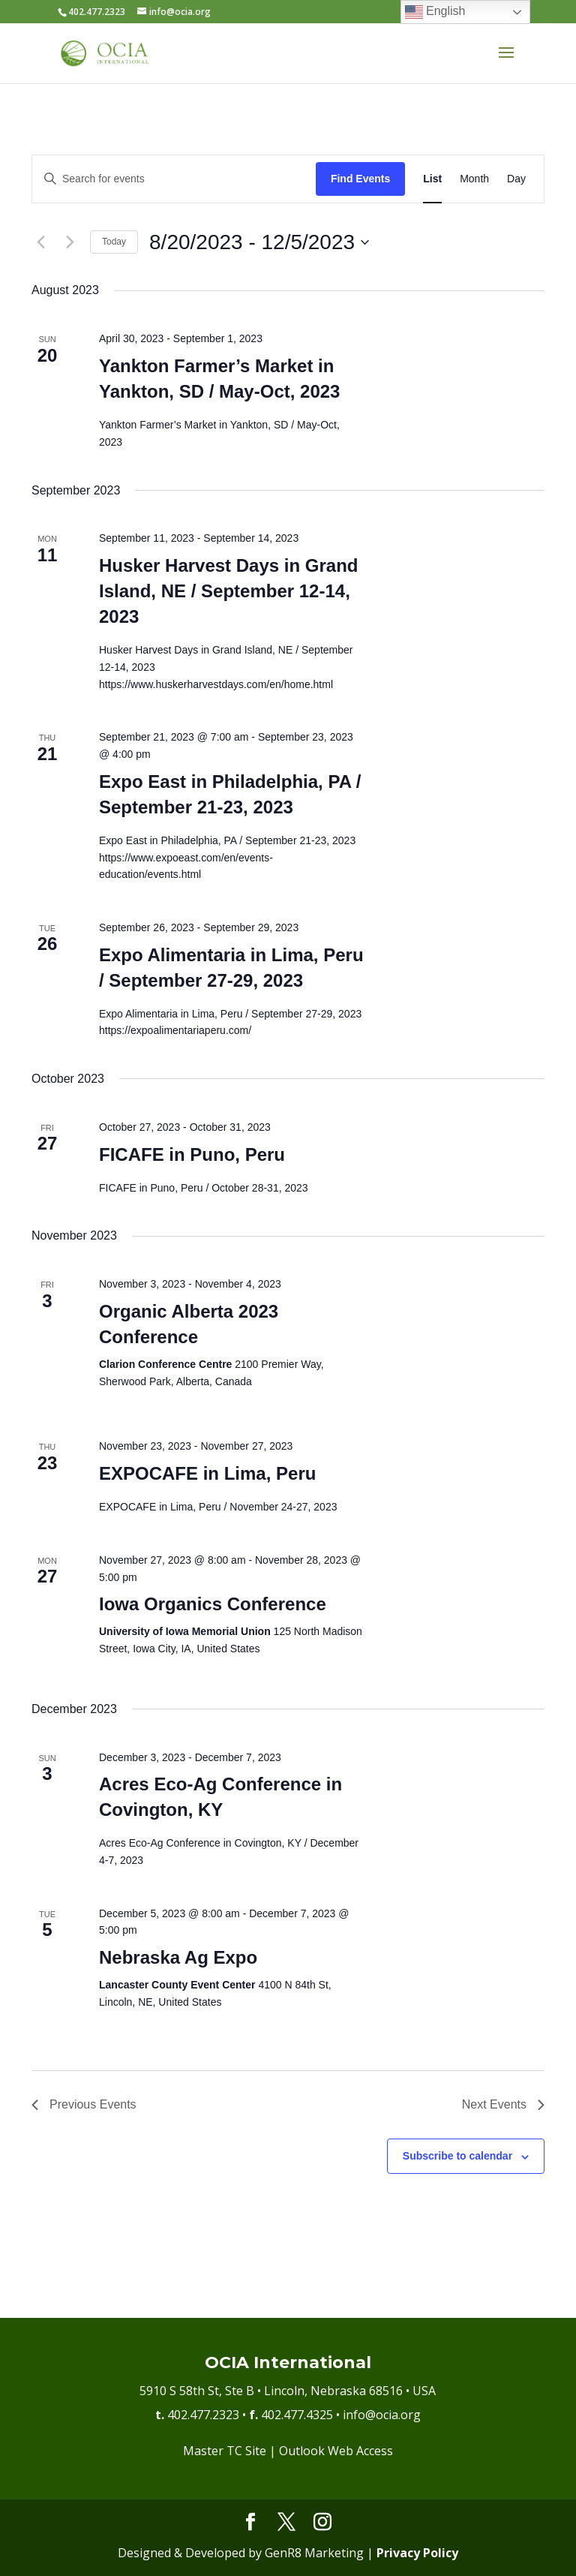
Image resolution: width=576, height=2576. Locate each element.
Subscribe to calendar (457, 2156)
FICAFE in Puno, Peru (192, 1154)
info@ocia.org (382, 2414)
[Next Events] (70, 242)
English (435, 12)
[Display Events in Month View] (474, 179)
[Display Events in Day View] (516, 179)
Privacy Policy (417, 2552)
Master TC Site (224, 2450)
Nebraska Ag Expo (178, 1957)
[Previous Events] (41, 242)
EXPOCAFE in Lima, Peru (207, 1473)
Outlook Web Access (336, 2450)
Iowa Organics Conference (212, 1604)
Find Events (360, 179)
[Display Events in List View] (432, 179)
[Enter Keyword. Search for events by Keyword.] (174, 179)
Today (114, 241)
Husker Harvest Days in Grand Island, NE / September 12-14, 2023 (228, 591)
